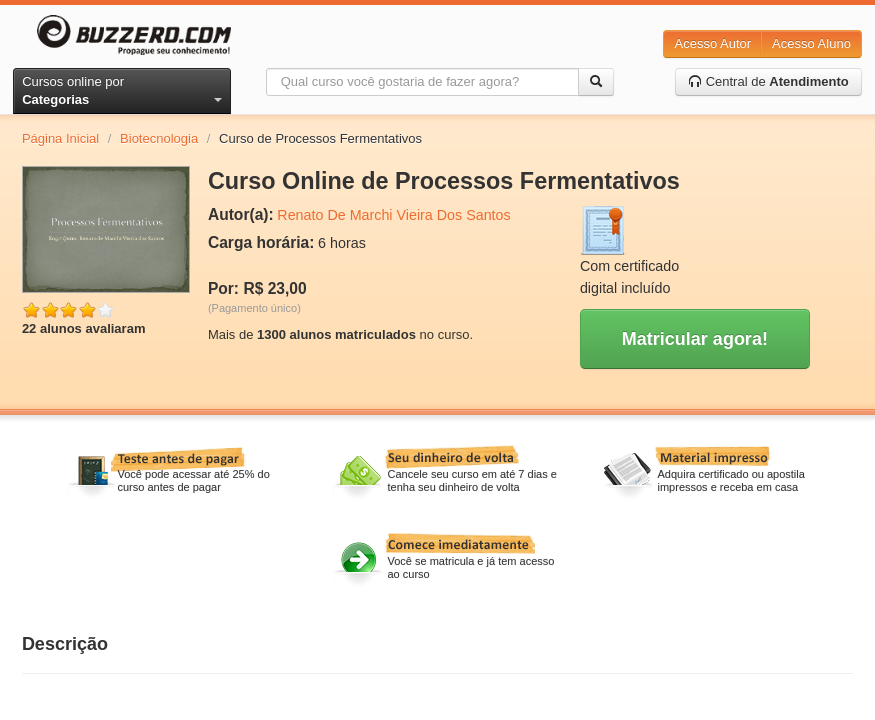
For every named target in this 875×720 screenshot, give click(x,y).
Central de (768, 81)
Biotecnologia (159, 138)
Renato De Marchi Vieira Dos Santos (393, 215)
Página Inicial (60, 138)
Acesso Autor (712, 43)
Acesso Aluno (811, 43)
